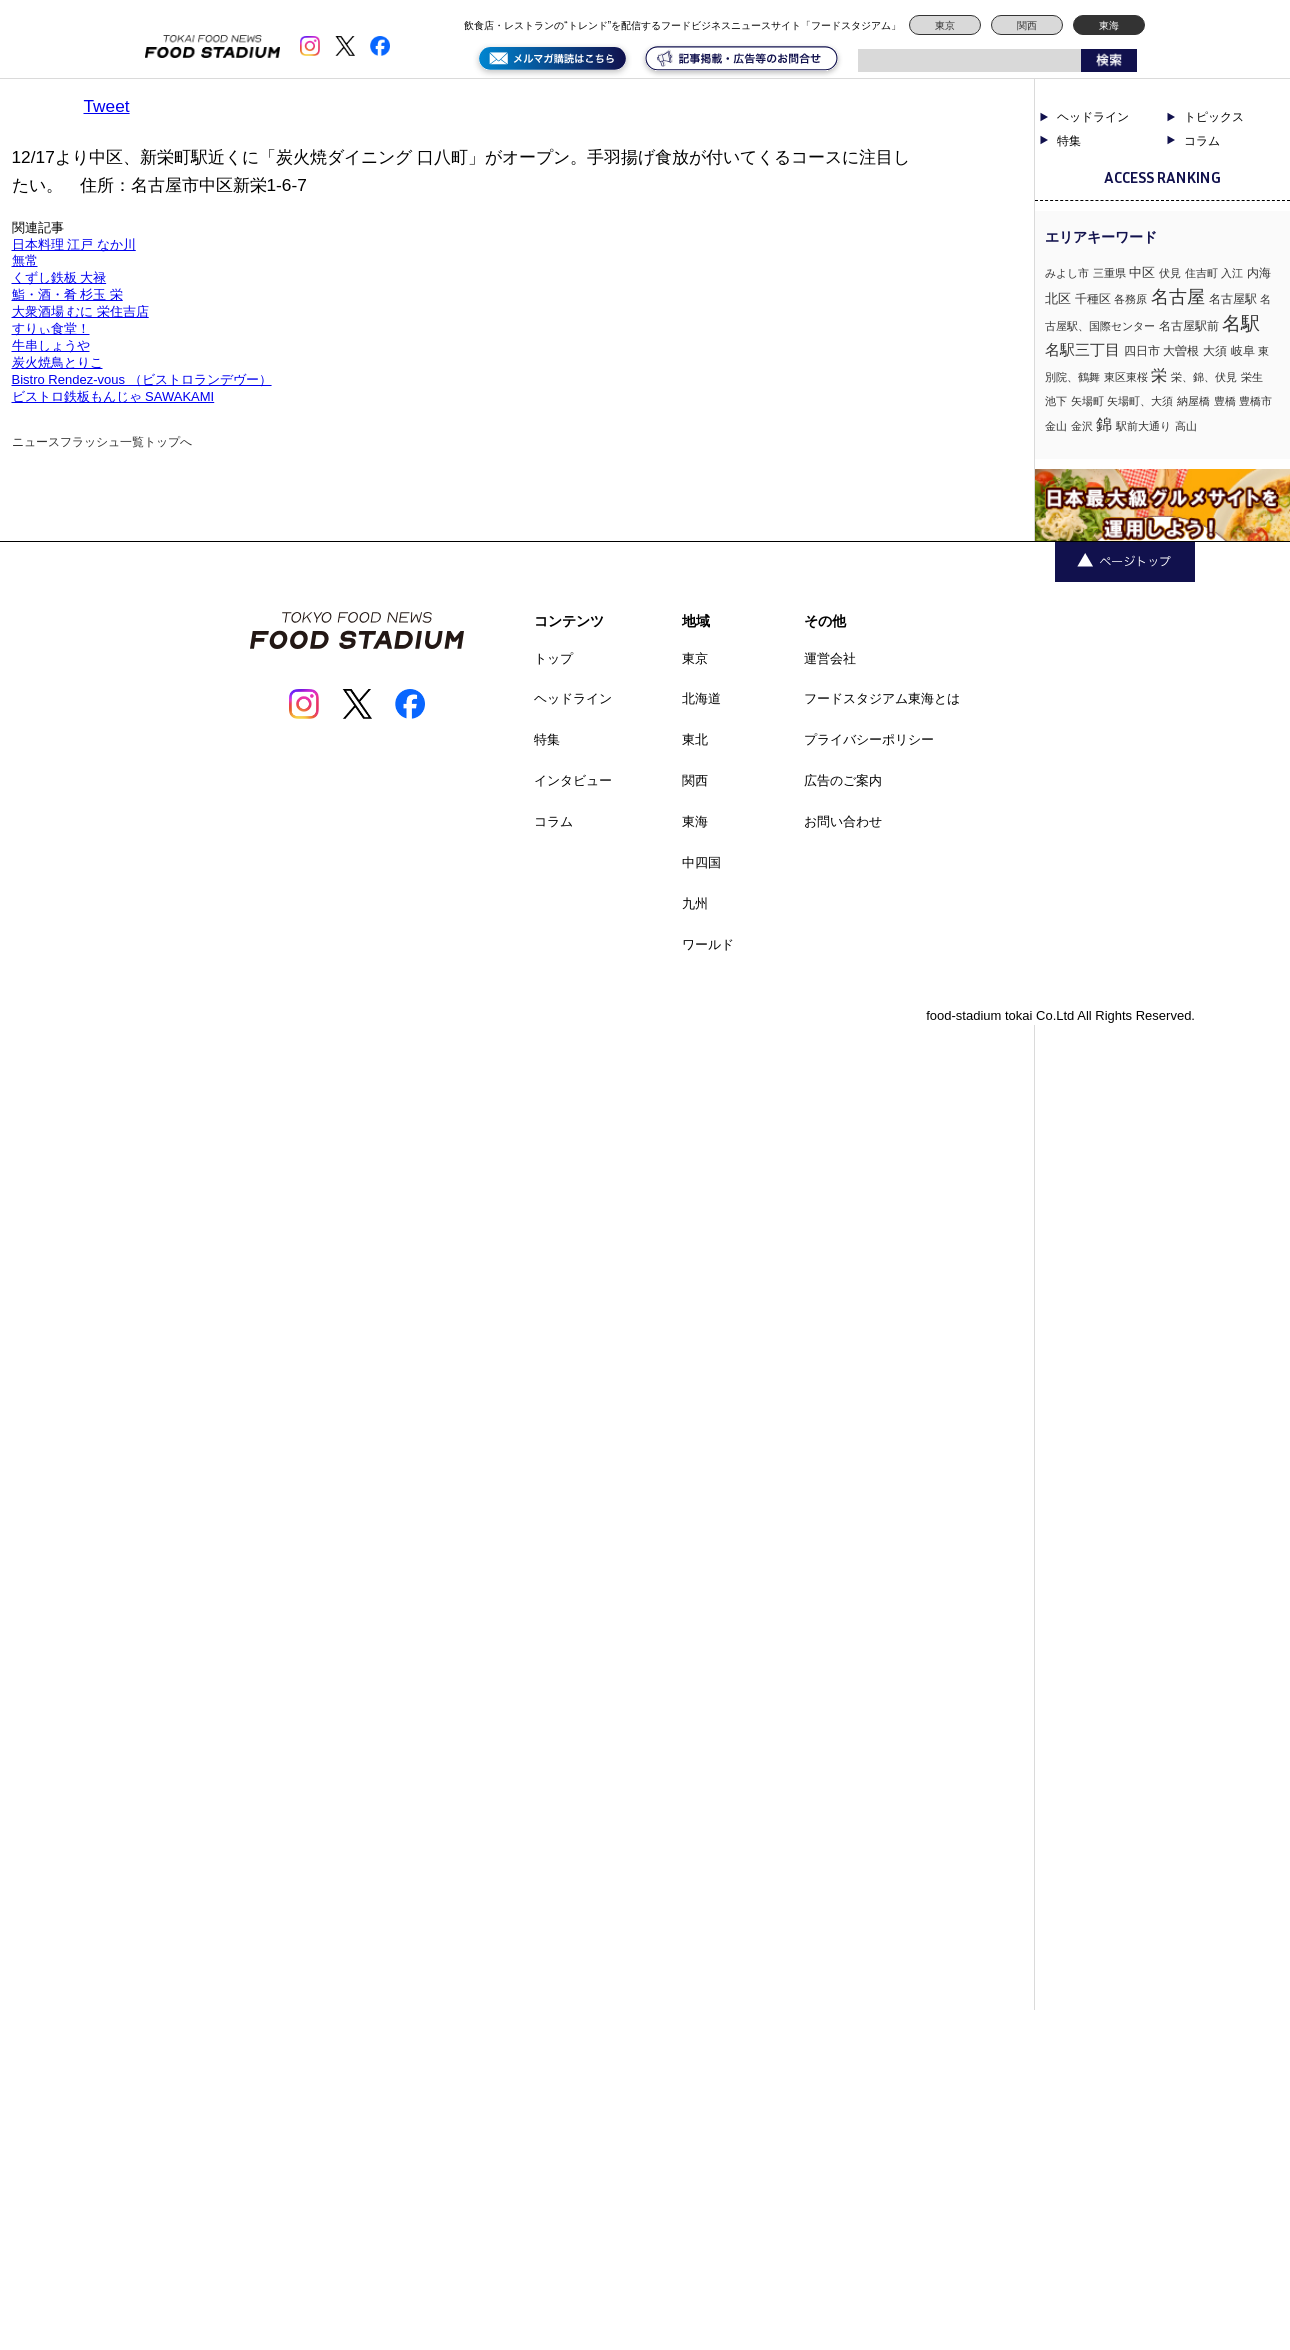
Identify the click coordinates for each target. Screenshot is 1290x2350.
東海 (1109, 25)
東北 (695, 739)
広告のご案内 (843, 780)
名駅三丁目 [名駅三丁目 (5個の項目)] (1082, 349)
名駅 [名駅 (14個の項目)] (1241, 323)
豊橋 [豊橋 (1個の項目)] (1225, 401)
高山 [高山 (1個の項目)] (1186, 426)
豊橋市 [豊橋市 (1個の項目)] (1255, 401)
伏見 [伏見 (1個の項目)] (1170, 273)
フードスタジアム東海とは (882, 698)
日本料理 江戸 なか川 (74, 244)
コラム (1202, 141)
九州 (695, 903)
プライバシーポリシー (869, 739)
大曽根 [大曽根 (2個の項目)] (1181, 351)
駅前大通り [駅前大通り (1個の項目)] (1143, 426)
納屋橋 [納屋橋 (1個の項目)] (1193, 401)
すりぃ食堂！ (51, 328)
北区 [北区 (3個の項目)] (1058, 298)
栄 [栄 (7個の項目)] (1159, 375)
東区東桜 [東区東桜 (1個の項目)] (1126, 377)
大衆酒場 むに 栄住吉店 (80, 311)
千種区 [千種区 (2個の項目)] (1093, 299)
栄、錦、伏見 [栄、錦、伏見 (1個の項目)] (1204, 377)
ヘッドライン (1093, 117)
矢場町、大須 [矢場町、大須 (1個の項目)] (1140, 401)
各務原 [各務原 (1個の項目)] (1130, 299)
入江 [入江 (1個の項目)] (1232, 273)
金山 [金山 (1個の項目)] (1056, 426)
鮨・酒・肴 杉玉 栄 (67, 294)
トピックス (1214, 117)
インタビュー (573, 780)
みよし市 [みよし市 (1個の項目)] (1067, 273)
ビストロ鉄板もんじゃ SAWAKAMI (113, 396)
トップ (553, 658)
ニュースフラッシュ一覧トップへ (102, 442)
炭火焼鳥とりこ (57, 362)
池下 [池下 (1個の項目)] (1056, 401)
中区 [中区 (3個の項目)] (1142, 272)
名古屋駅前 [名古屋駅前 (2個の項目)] (1189, 326)
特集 (1069, 141)
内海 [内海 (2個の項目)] (1259, 273)
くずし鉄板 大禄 (59, 277)
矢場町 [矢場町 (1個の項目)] (1087, 401)
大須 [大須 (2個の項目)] (1215, 351)
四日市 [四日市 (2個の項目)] (1142, 351)
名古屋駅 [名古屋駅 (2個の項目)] (1233, 299)
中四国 (701, 862)
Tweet (107, 106)
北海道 (701, 698)
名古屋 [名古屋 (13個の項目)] (1178, 296)
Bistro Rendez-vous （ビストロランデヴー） (142, 379)
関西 (1027, 25)
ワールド (708, 944)
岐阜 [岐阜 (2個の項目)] (1243, 351)
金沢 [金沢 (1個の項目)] (1082, 426)
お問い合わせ (843, 821)
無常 (25, 260)
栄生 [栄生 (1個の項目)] (1252, 377)
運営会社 (830, 658)
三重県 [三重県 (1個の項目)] (1109, 273)
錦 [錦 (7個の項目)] (1104, 424)
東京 (945, 25)
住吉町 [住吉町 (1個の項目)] (1201, 273)
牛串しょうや (51, 345)
